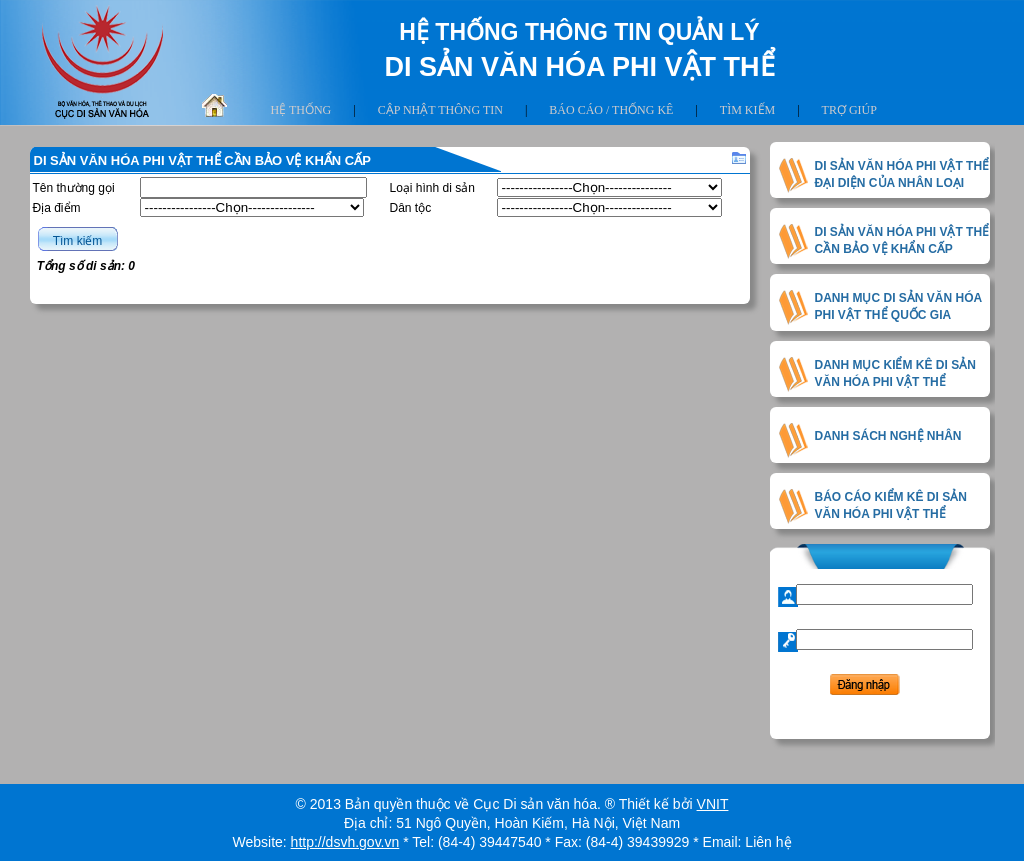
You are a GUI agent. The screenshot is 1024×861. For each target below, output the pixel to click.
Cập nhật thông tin (440, 110)
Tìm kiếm (747, 110)
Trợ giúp (849, 110)
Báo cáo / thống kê (611, 110)
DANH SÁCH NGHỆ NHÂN (888, 436)
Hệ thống (301, 110)
